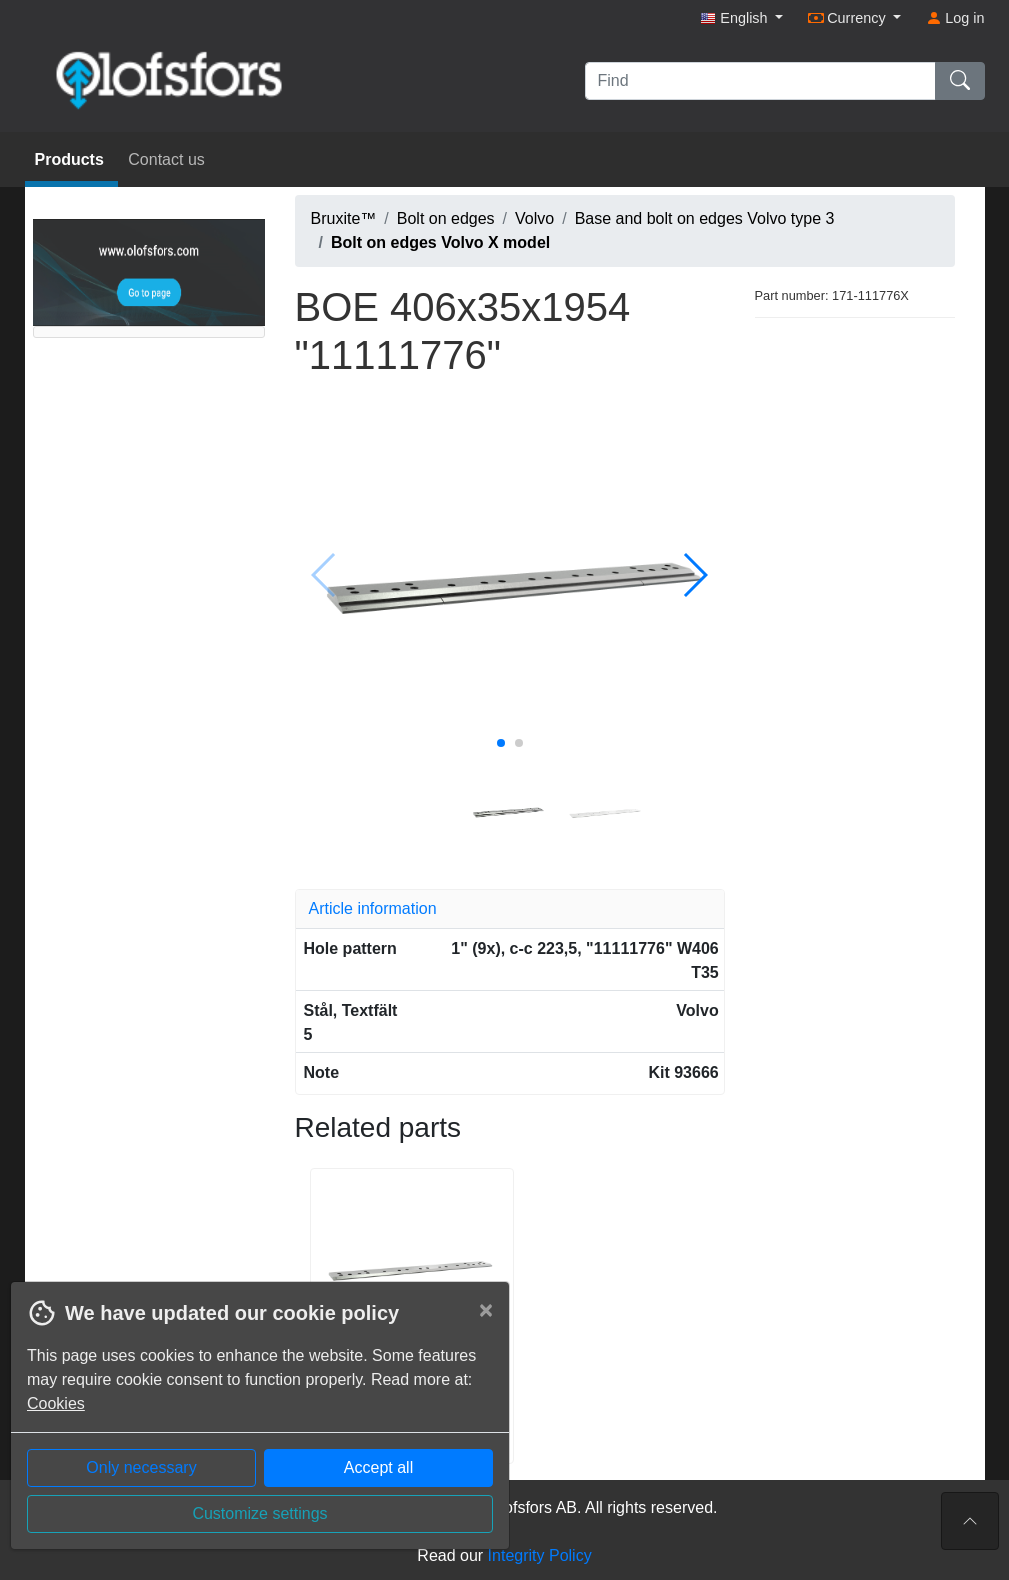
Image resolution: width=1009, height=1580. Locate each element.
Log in (955, 18)
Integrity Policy (540, 1555)
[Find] (760, 81)
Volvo (534, 218)
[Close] (486, 1310)
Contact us (166, 159)
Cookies (56, 1403)
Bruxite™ (344, 218)
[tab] (510, 909)
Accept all (378, 1467)
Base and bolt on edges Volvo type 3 (705, 218)
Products (72, 159)
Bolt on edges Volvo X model (440, 242)
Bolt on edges (446, 218)
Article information (373, 908)
